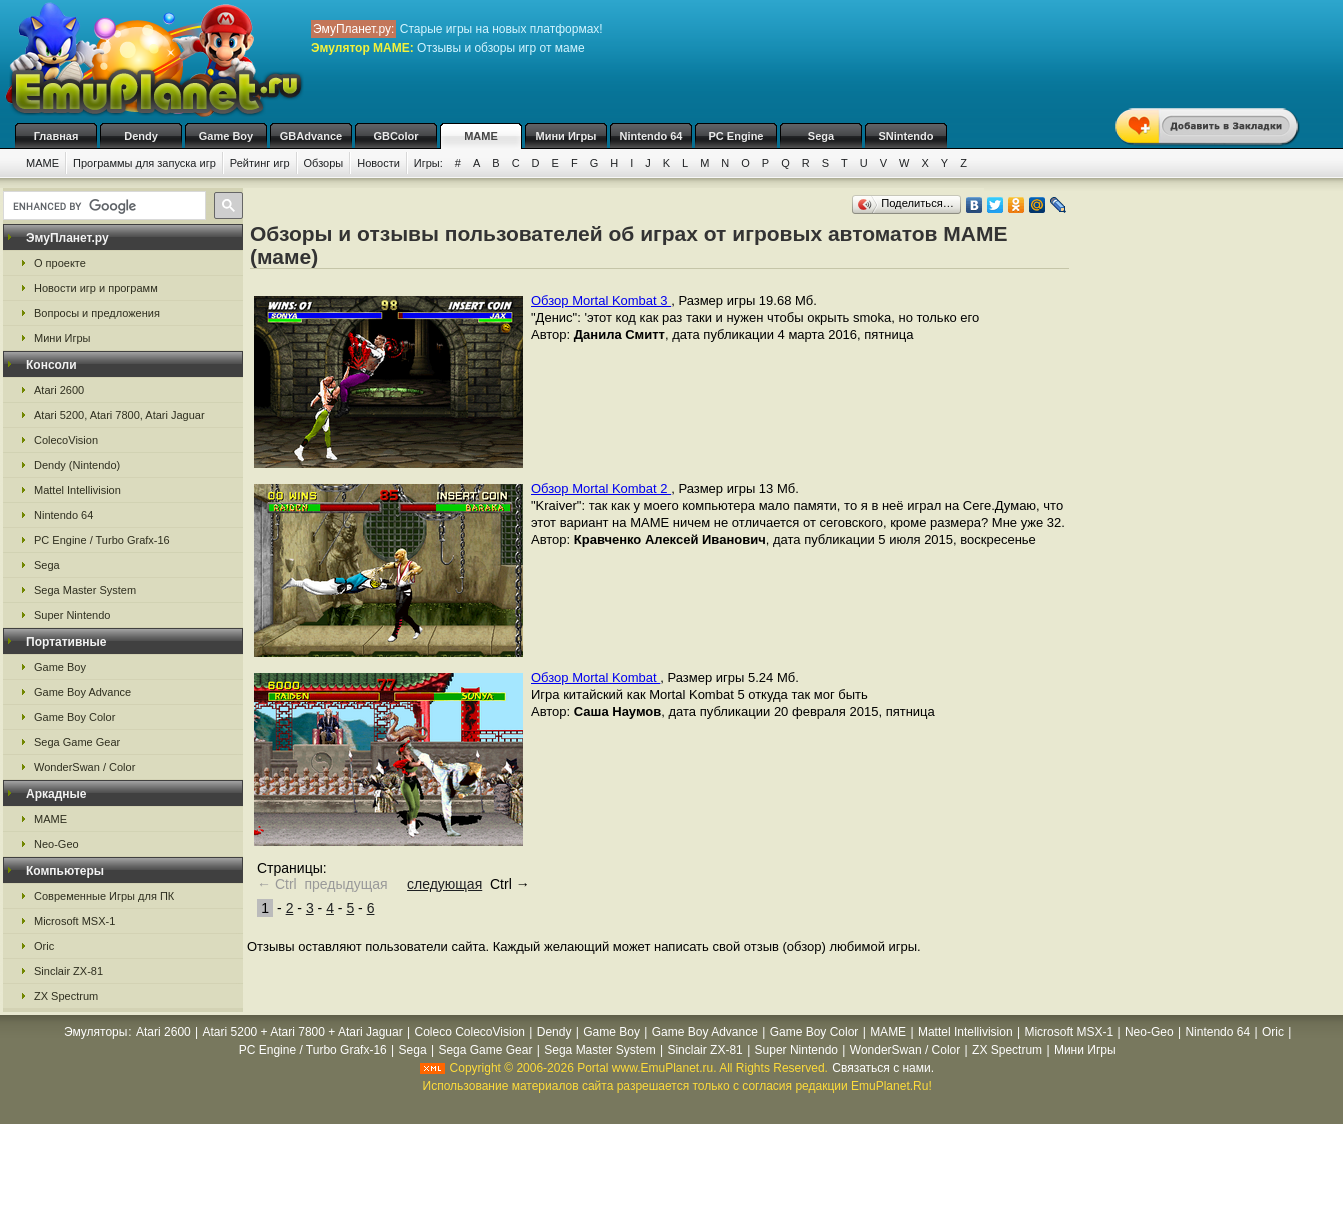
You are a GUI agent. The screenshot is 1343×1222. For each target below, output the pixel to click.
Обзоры (324, 163)
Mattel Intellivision (77, 490)
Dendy (141, 136)
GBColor (395, 136)
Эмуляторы (95, 1032)
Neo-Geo (56, 844)
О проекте (60, 263)
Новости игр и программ (96, 288)
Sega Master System (85, 590)
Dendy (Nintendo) (77, 465)
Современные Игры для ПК (104, 896)
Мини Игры (566, 136)
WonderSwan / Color (84, 767)
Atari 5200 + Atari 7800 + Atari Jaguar (303, 1032)
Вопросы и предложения (97, 313)
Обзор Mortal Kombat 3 (601, 300)
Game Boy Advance (82, 692)
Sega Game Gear (77, 742)
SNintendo (906, 136)
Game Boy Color (74, 717)
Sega (821, 136)
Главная (56, 136)
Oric (44, 946)
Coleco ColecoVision (469, 1032)
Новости (378, 163)
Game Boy (226, 136)
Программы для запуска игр (144, 163)
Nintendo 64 (651, 136)
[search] (102, 206)
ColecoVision (66, 440)
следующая (444, 884)
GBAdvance (311, 136)
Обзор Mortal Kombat (595, 677)
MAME (481, 136)
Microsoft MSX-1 (74, 921)
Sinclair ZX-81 (68, 971)
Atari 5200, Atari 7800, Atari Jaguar (119, 415)
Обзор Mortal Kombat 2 (601, 488)
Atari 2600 (59, 390)
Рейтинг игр (260, 163)
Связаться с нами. (883, 1068)
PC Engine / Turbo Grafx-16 (102, 540)
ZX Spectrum (66, 996)
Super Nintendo (72, 615)
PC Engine (735, 136)
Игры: (428, 163)
